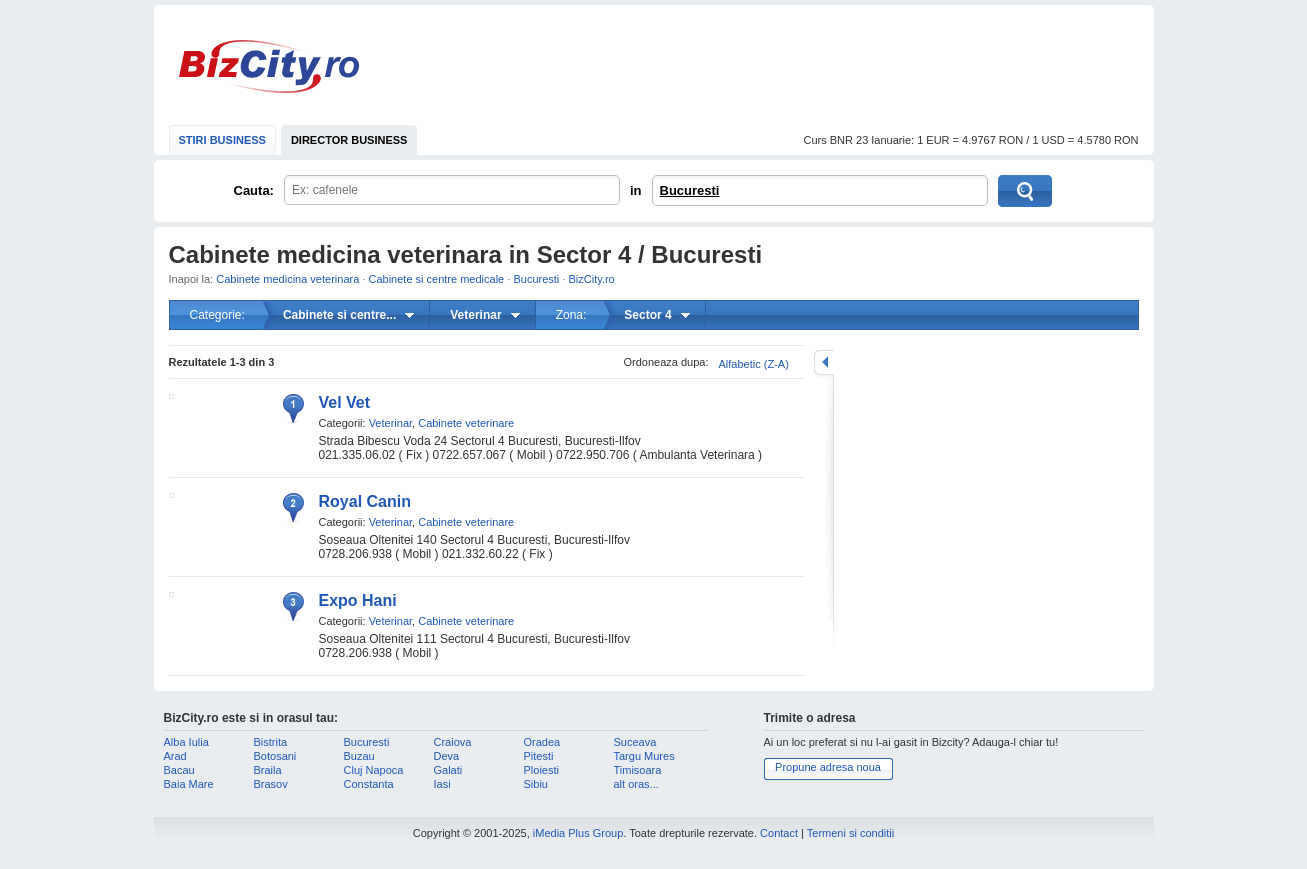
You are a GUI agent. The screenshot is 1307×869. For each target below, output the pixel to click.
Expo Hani (358, 600)
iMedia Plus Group (578, 833)
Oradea (542, 742)
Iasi (442, 784)
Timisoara (638, 770)
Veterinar (390, 423)
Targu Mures (644, 756)
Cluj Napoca (374, 770)
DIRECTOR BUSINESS (349, 140)
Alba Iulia (186, 742)
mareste (824, 362)
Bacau (179, 770)
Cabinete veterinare (466, 423)
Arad (175, 756)
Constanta (369, 784)
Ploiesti (541, 770)
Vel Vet (345, 402)
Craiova (453, 742)
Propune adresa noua (828, 767)
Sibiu (536, 784)
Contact (779, 833)
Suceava (635, 742)
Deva (447, 756)
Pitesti (539, 756)
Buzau (359, 756)
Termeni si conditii (850, 833)
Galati (448, 770)
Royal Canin (365, 501)
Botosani (275, 756)
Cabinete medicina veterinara (287, 279)
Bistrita (271, 742)
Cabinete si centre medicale (436, 279)
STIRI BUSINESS (222, 140)
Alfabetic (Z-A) (754, 364)
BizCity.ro (269, 66)
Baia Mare (189, 784)
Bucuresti (690, 190)
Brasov (271, 784)
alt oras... (636, 784)
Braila (268, 770)
